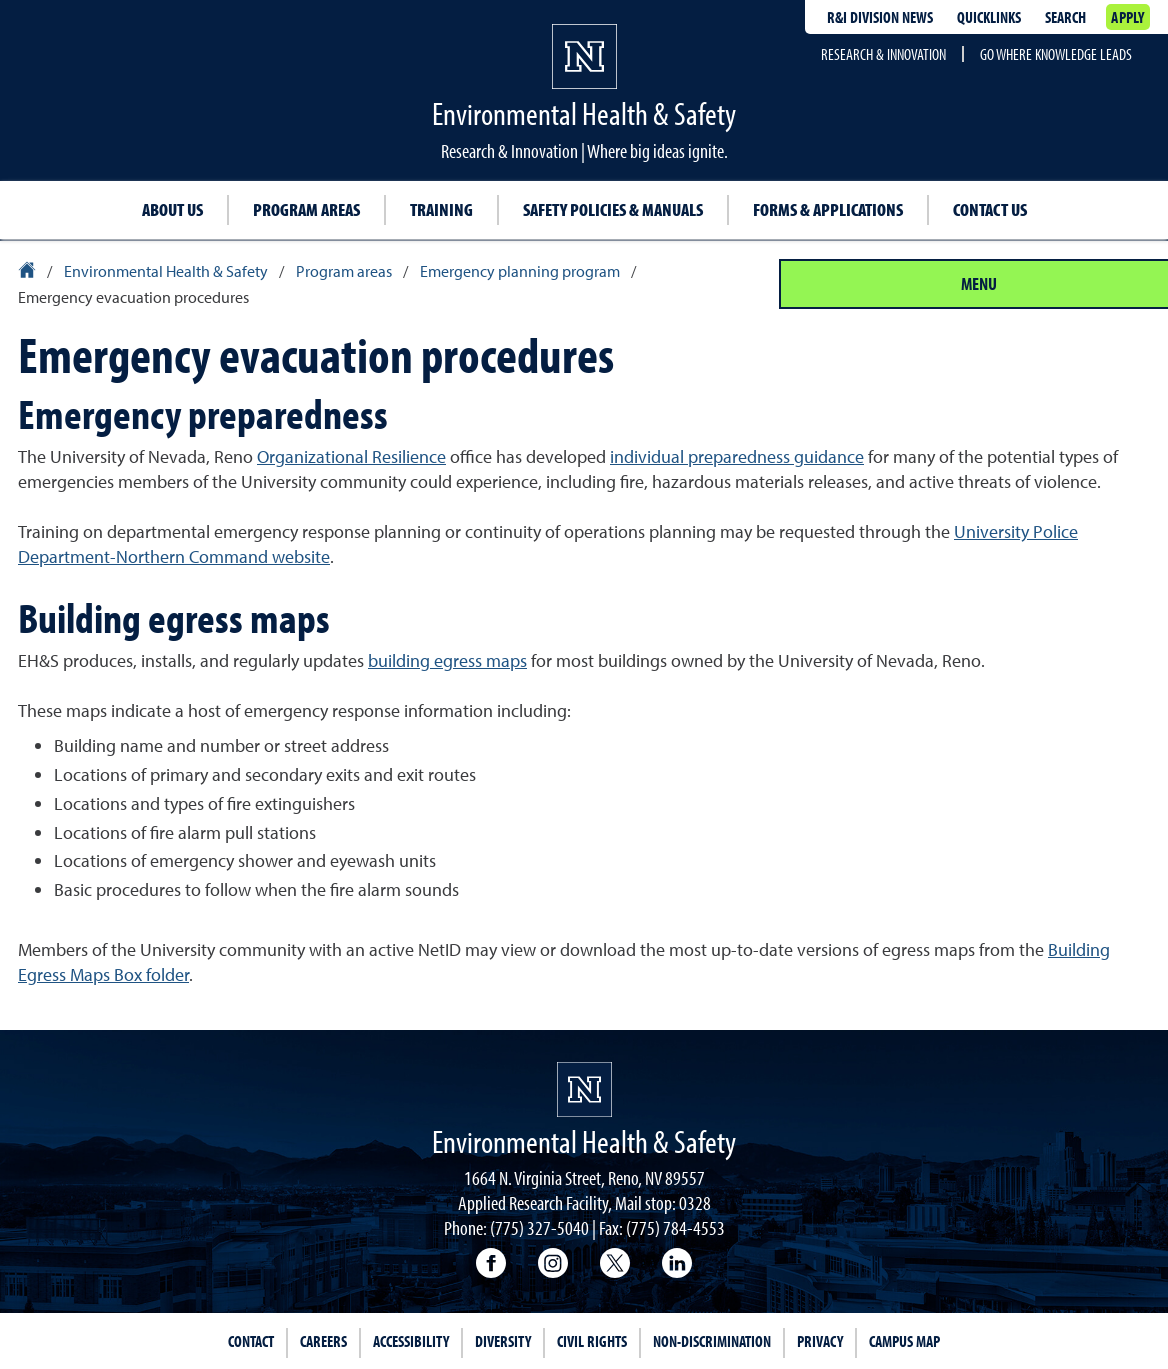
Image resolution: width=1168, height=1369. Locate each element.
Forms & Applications (828, 209)
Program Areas (306, 209)
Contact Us (990, 209)
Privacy (820, 1341)
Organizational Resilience (351, 456)
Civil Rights (592, 1341)
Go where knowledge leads (1056, 54)
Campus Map (904, 1341)
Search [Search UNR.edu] (1065, 17)
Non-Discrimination (712, 1341)
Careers (323, 1341)
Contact (251, 1341)
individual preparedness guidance (737, 456)
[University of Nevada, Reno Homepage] (584, 1089)
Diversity (503, 1341)
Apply (1127, 17)
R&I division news (880, 17)
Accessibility (411, 1341)
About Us (172, 209)
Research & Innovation (883, 54)
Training (441, 209)
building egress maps (447, 660)
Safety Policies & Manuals (613, 209)
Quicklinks (989, 17)
